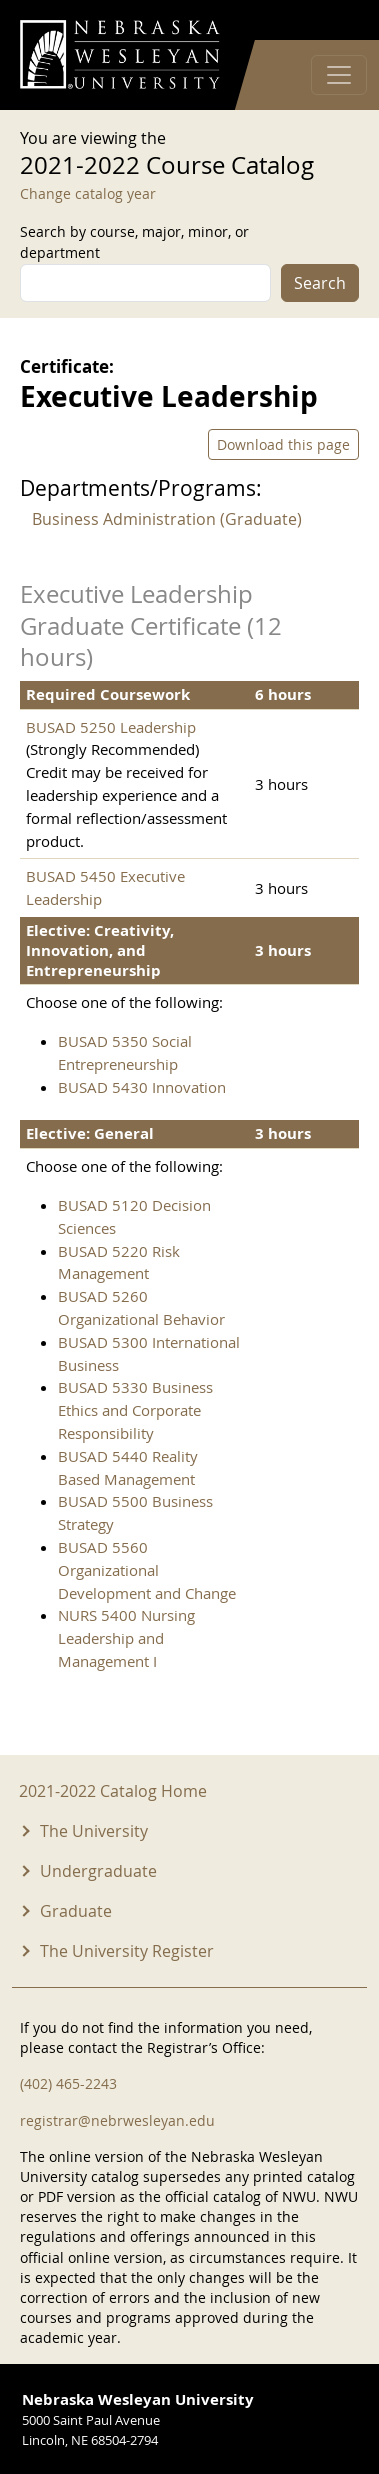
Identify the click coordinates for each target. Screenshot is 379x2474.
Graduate (76, 1911)
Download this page (283, 444)
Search (320, 283)
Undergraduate (98, 1871)
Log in (333, 20)
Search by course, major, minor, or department (134, 242)
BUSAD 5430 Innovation (142, 1087)
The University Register (127, 1951)
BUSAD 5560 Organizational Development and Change (147, 1570)
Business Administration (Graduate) (167, 519)
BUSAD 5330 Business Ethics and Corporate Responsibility (135, 1410)
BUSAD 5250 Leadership (111, 727)
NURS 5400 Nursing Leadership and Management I (126, 1638)
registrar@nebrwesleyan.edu (117, 2120)
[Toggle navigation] (339, 75)
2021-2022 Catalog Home (113, 1791)
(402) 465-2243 (68, 2083)
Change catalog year (88, 193)
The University (94, 1831)
